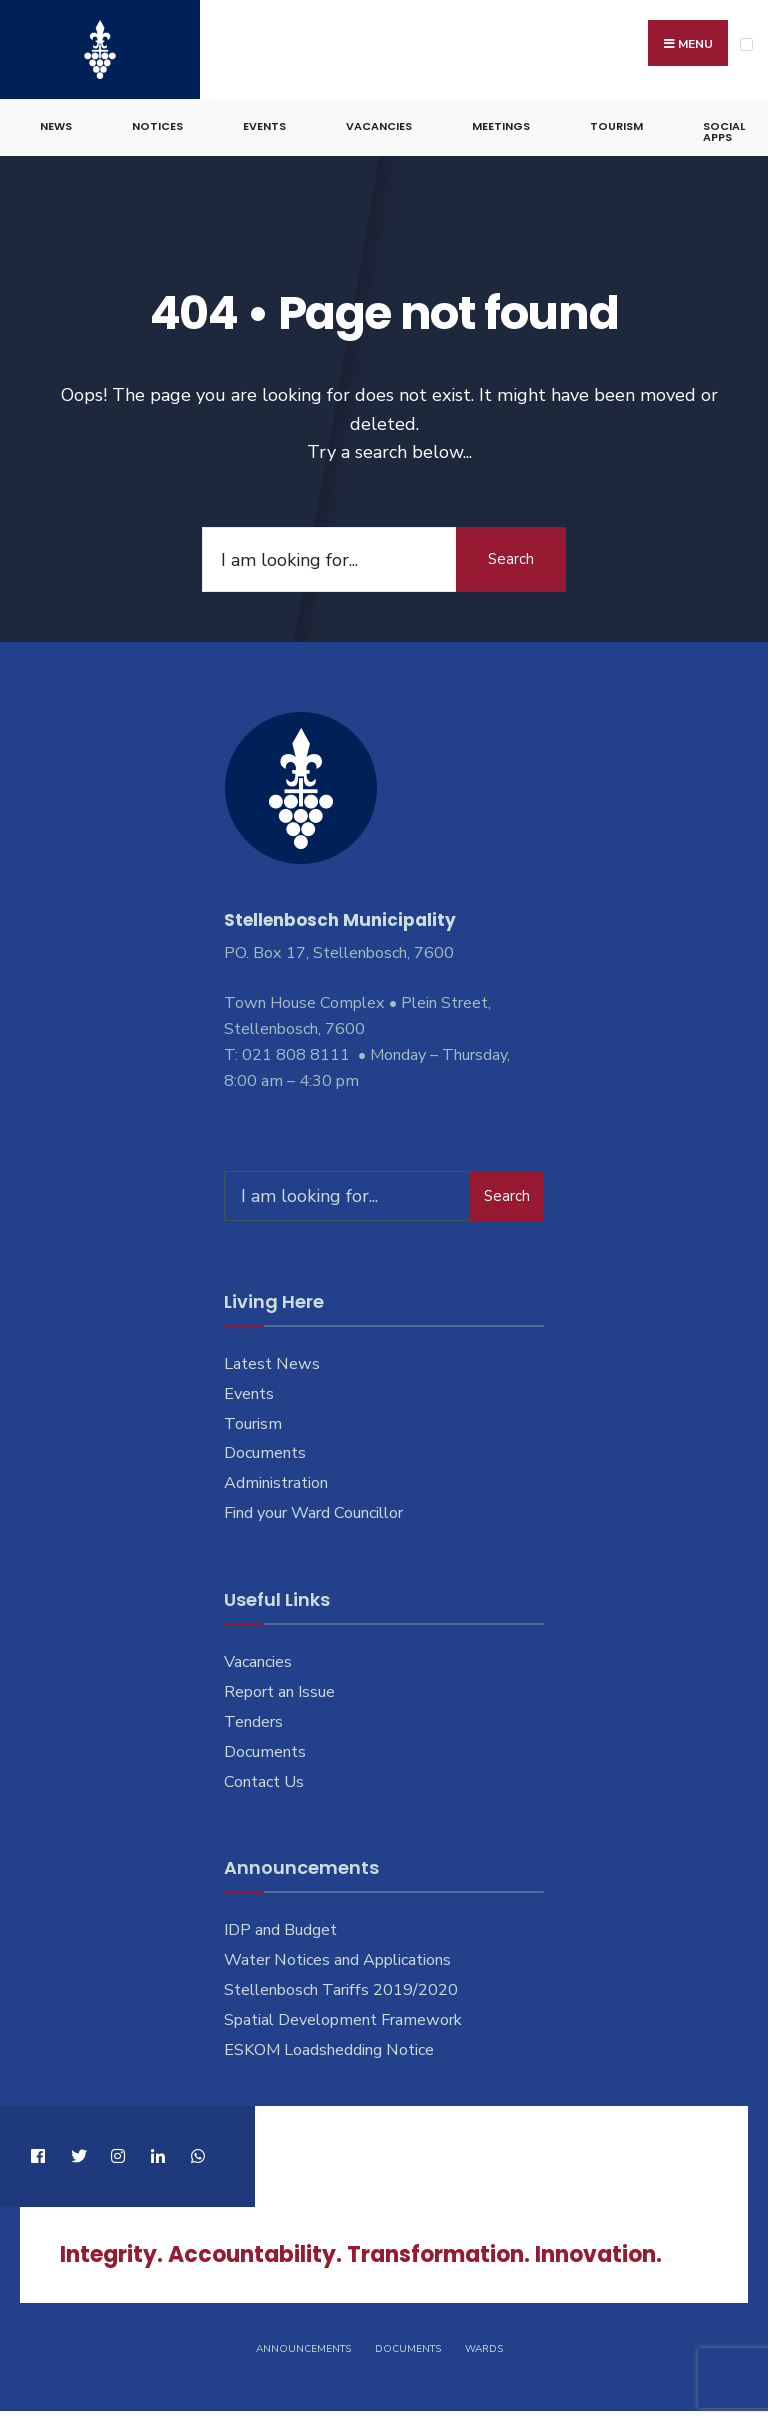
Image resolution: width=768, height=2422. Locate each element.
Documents (265, 1453)
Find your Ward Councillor (313, 1513)
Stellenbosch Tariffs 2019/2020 (341, 1990)
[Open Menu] (746, 44)
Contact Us (264, 1782)
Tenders (253, 1722)
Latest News (272, 1364)
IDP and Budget (280, 1930)
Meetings (501, 126)
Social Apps (724, 131)
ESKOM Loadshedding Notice (329, 2050)
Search (511, 559)
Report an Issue (279, 1692)
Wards (484, 2349)
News (56, 126)
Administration (276, 1483)
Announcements (303, 2349)
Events (264, 126)
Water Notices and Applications (337, 1960)
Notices (157, 126)
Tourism (616, 126)
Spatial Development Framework (343, 2020)
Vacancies (379, 126)
